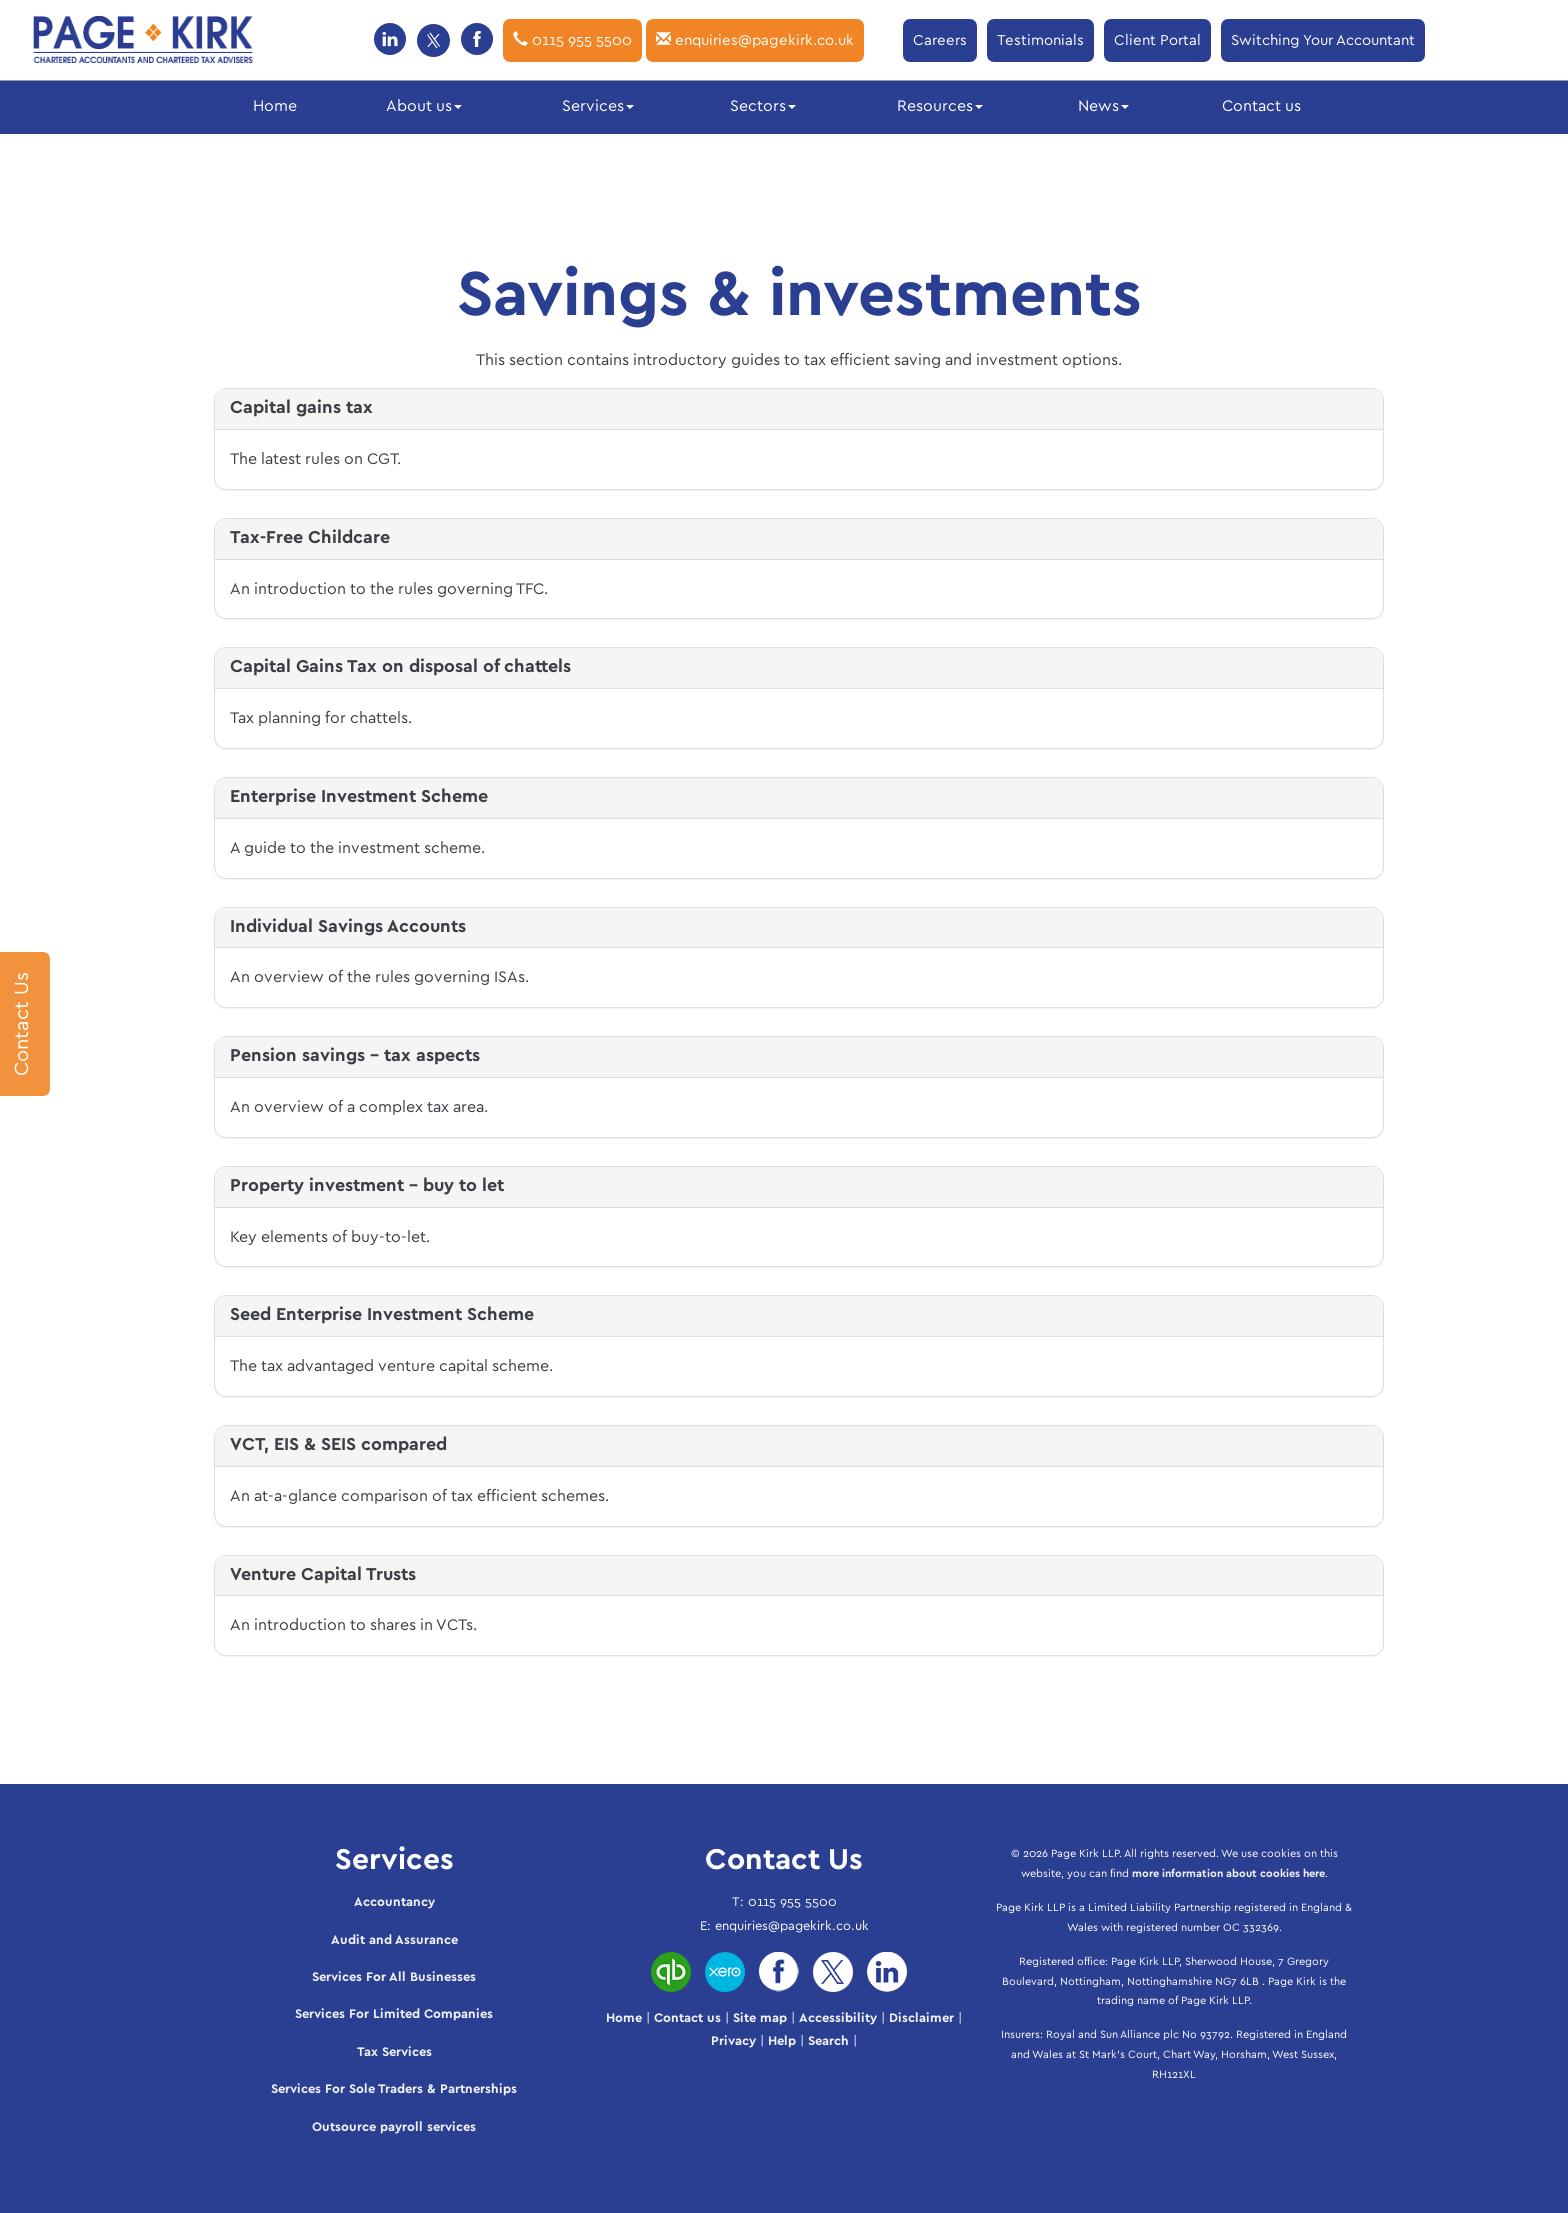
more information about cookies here (1228, 1873)
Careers (940, 40)
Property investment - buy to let (367, 1186)
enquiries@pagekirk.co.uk (755, 40)
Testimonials (1040, 40)
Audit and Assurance (394, 1940)
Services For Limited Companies (394, 2014)
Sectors (763, 106)
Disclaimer (921, 2018)
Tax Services (394, 2052)
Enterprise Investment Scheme (359, 797)
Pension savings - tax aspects (355, 1056)
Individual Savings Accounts (348, 927)
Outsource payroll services (394, 2127)
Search (828, 2041)
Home (275, 106)
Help (782, 2041)
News (1103, 106)
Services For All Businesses (394, 1977)
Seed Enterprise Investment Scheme (382, 1315)
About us (424, 106)
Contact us (1261, 106)
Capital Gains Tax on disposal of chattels (400, 667)
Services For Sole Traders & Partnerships (394, 2089)
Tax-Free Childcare (310, 538)
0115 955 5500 (572, 40)
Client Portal (1157, 40)
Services (598, 106)
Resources (940, 106)
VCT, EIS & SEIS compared (338, 1445)
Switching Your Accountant (1323, 40)
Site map (760, 2018)
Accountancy (394, 1902)
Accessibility (838, 2018)
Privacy (733, 2041)
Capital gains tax (301, 408)
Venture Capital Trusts (323, 1575)
